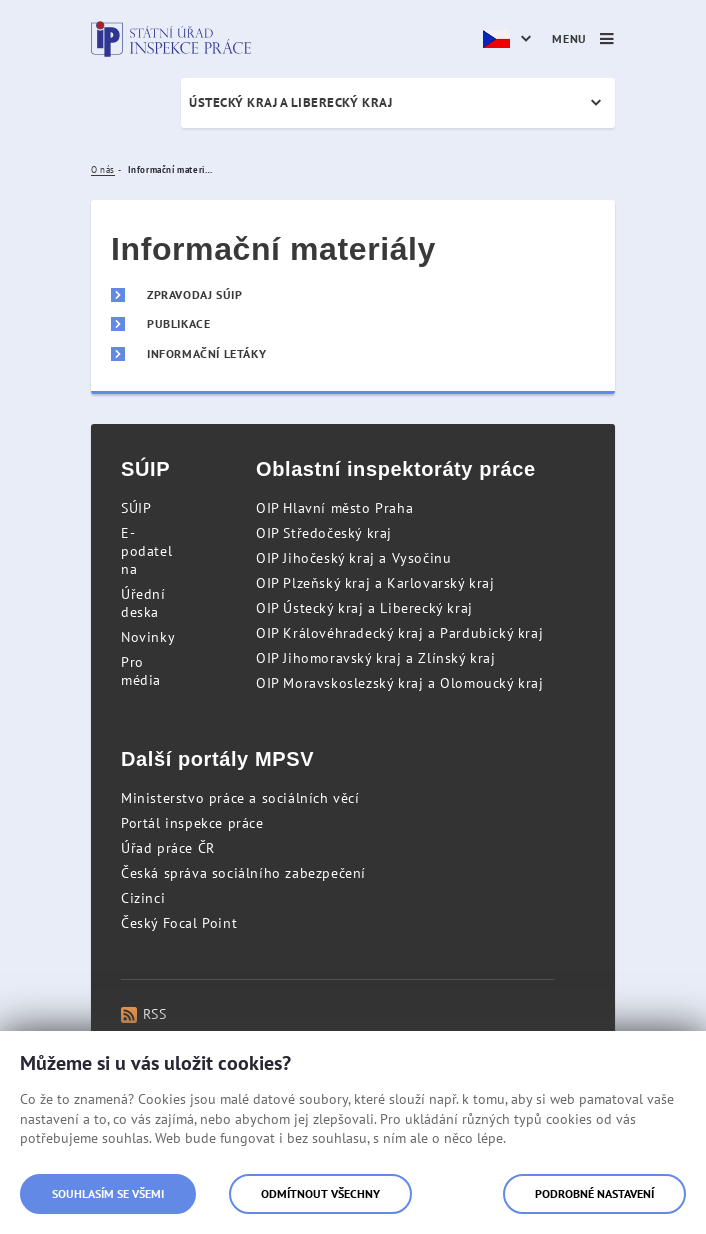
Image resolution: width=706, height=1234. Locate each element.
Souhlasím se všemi (108, 1193)
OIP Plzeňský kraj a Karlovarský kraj (375, 583)
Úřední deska (143, 603)
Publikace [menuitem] (178, 324)
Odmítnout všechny (320, 1193)
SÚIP (136, 508)
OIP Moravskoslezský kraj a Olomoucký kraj (400, 683)
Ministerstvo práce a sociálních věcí (240, 798)
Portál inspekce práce (192, 823)
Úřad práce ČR (168, 848)
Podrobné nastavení (594, 1193)
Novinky (148, 637)
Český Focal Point (179, 923)
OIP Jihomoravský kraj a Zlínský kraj (376, 658)
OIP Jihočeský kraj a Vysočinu (353, 558)
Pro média (141, 671)
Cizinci (143, 898)
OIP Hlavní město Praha (334, 508)
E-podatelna (146, 551)
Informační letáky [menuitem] (206, 354)
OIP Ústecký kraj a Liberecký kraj (364, 608)
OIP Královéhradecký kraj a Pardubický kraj (399, 633)
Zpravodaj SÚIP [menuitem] (194, 295)
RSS (143, 1014)
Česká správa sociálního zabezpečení (243, 873)
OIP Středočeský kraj (324, 533)
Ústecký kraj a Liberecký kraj (290, 102)
